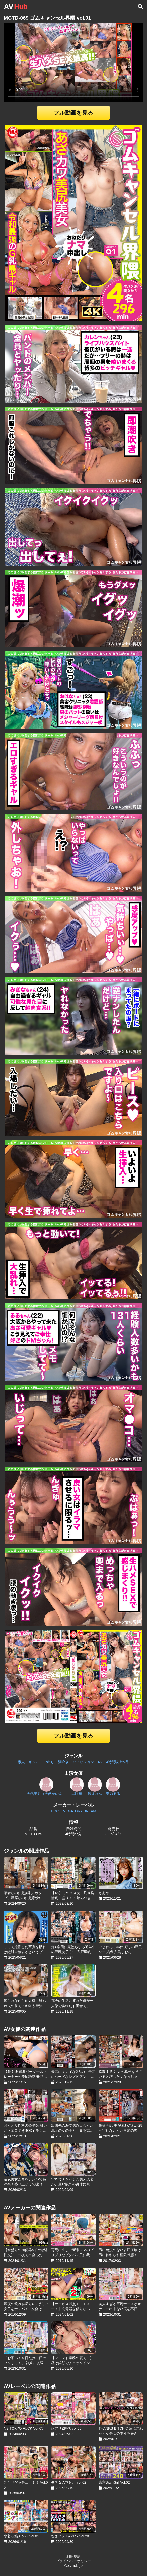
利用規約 (73, 2556)
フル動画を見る (73, 113)
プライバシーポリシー (73, 2561)
